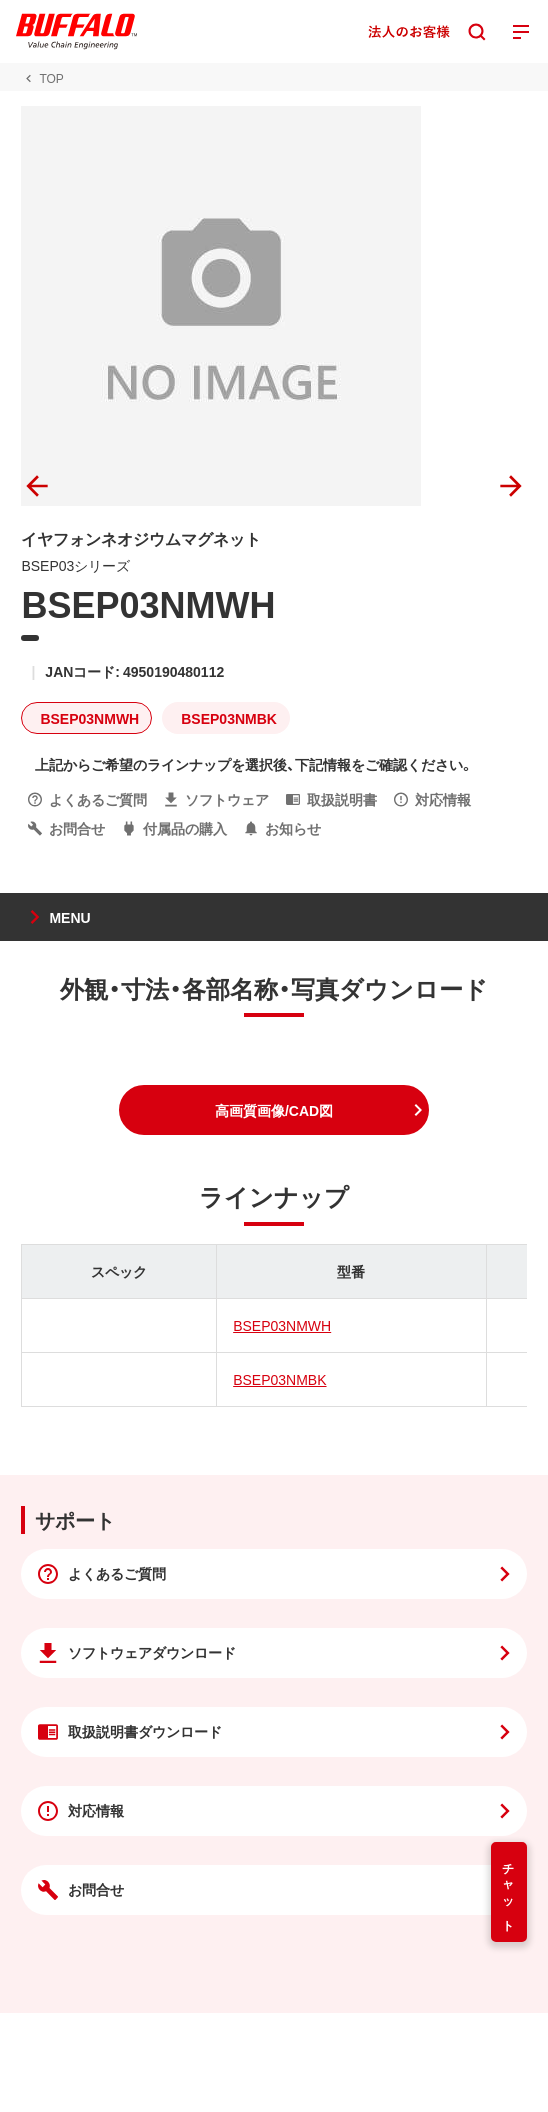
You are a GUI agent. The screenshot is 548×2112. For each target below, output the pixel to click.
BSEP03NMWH (282, 1325)
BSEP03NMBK (279, 1379)
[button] (274, 1110)
